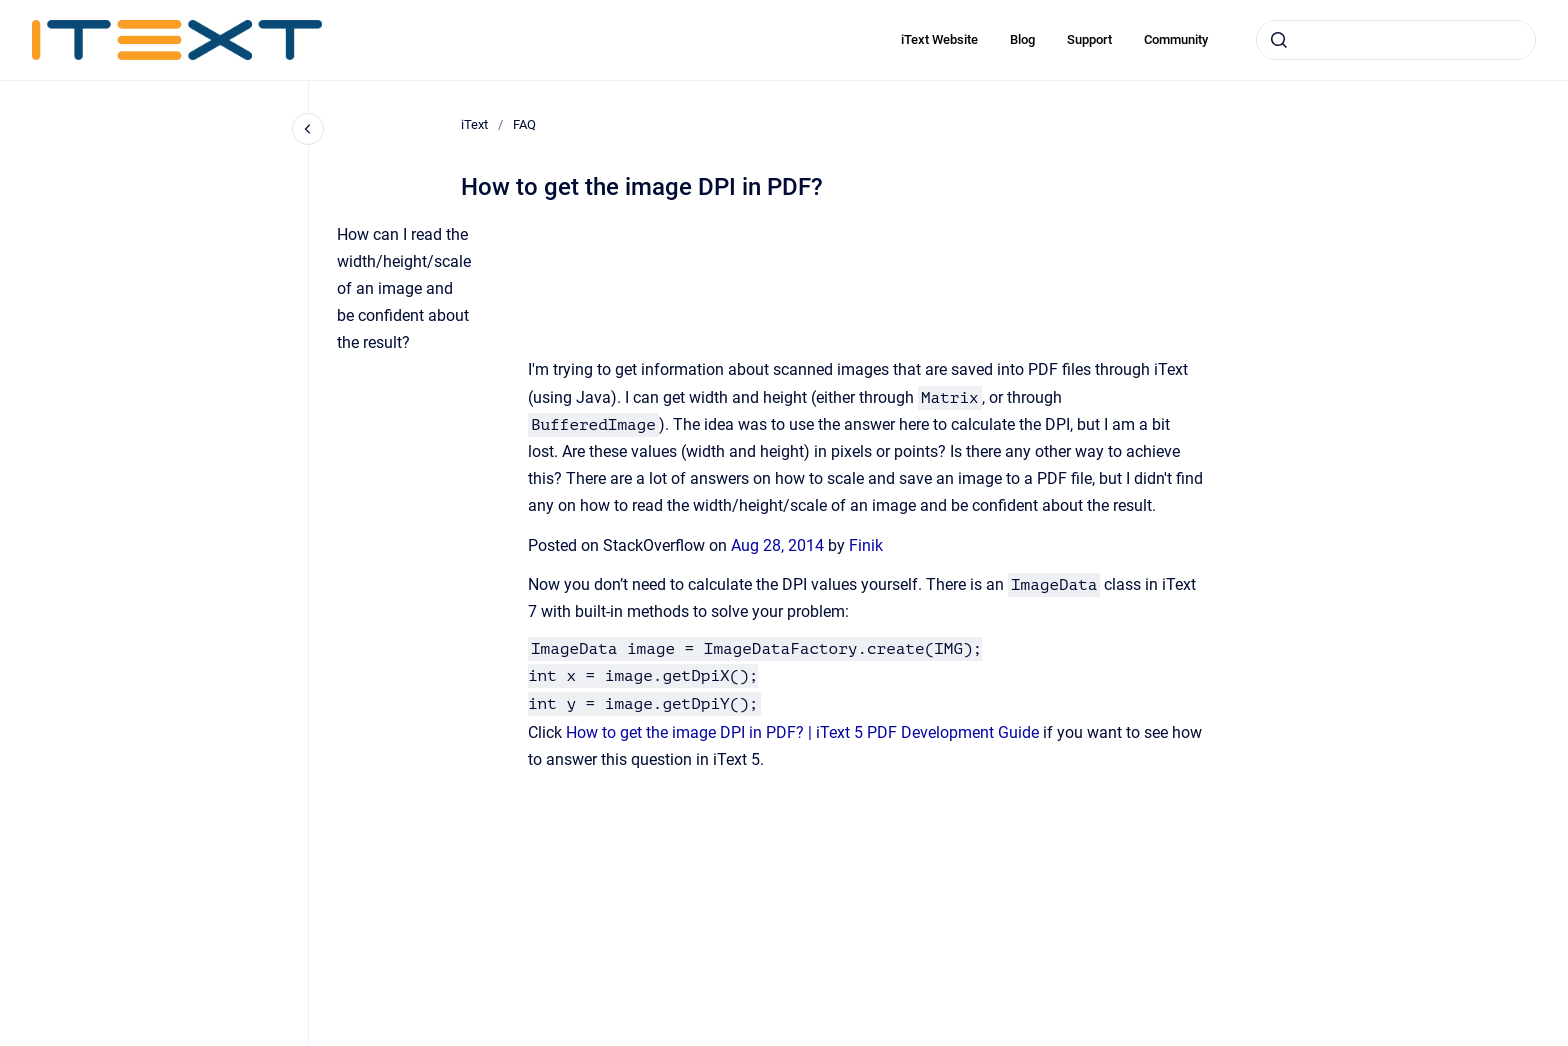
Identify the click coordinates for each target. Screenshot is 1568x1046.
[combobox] (1396, 40)
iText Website (939, 39)
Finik (866, 545)
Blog (1022, 39)
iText (474, 124)
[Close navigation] (308, 129)
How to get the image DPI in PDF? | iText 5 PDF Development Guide (802, 732)
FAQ (524, 124)
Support (1089, 39)
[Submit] (1279, 40)
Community (1176, 39)
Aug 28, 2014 (779, 545)
